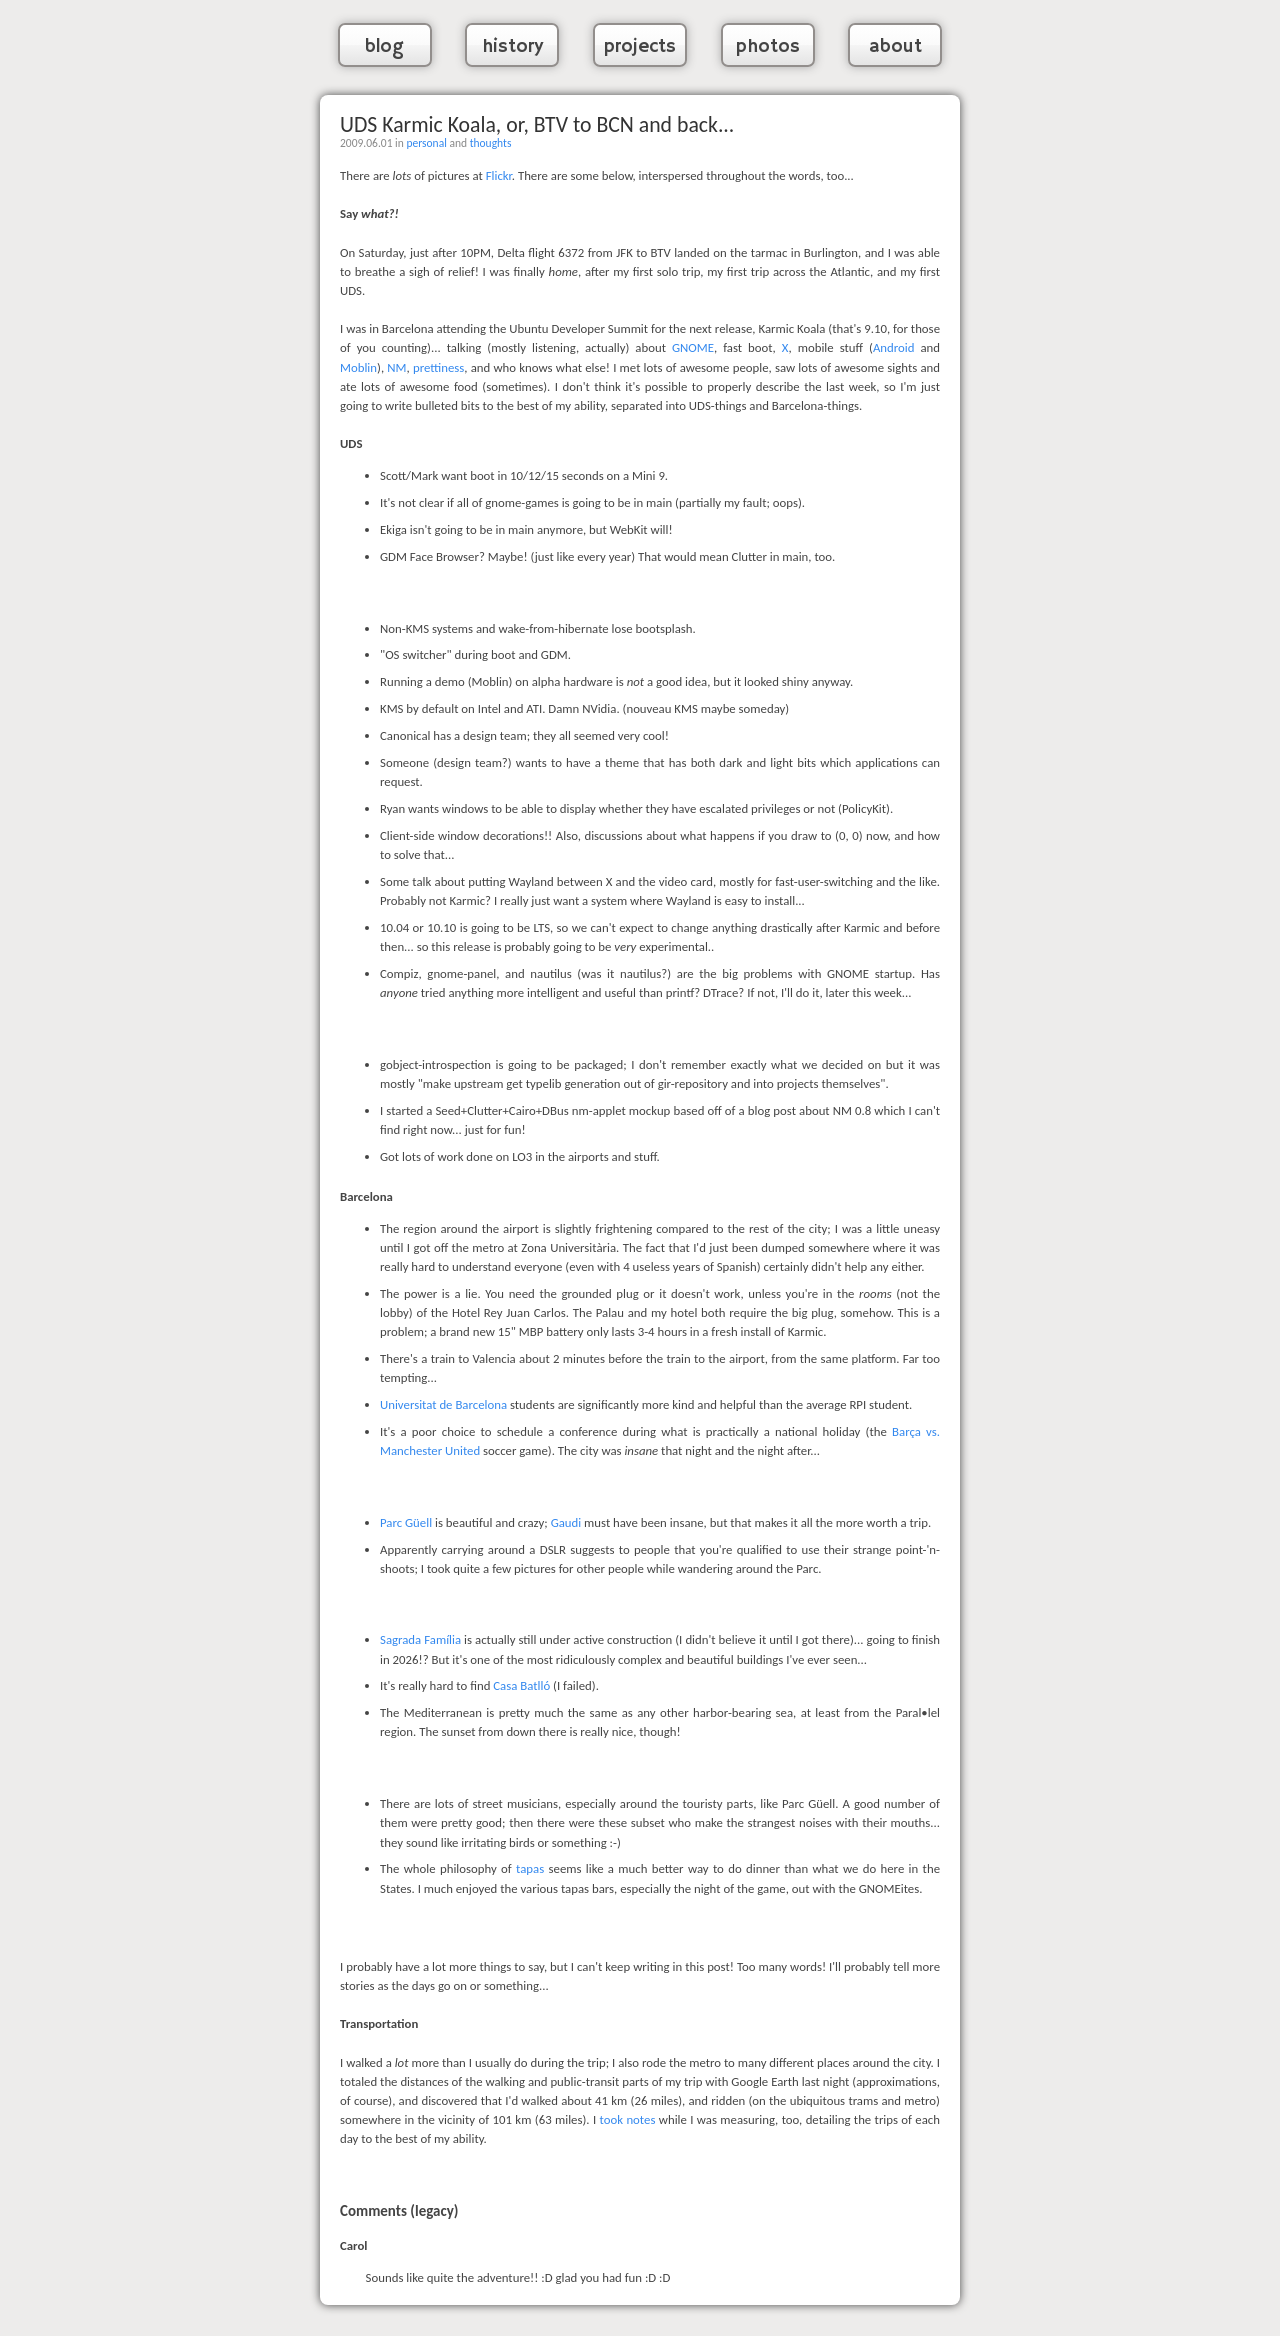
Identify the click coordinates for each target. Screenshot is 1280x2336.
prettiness (438, 367)
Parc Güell (406, 1522)
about (895, 47)
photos (768, 47)
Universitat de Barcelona (443, 1404)
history (512, 47)
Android (894, 347)
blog (384, 47)
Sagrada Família (420, 1639)
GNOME (693, 347)
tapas (530, 1868)
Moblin (358, 367)
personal (426, 143)
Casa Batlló (521, 1685)
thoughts (491, 143)
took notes (628, 2119)
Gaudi (566, 1522)
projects (640, 47)
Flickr (499, 175)
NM (396, 367)
